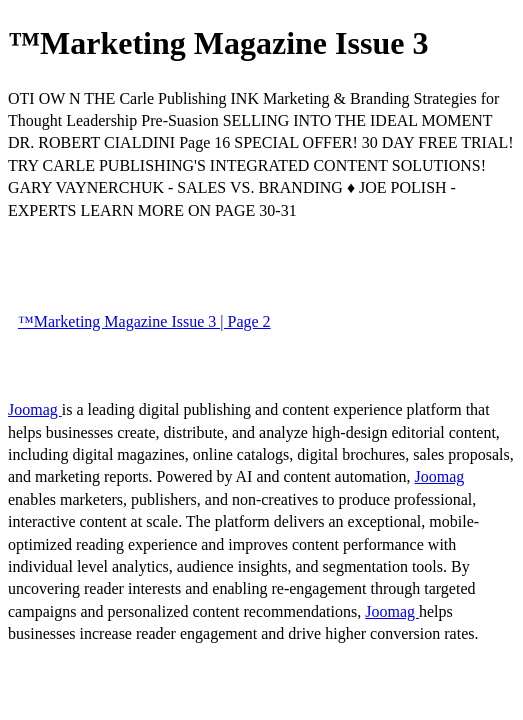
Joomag (35, 409)
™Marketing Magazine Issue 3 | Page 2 (144, 321)
